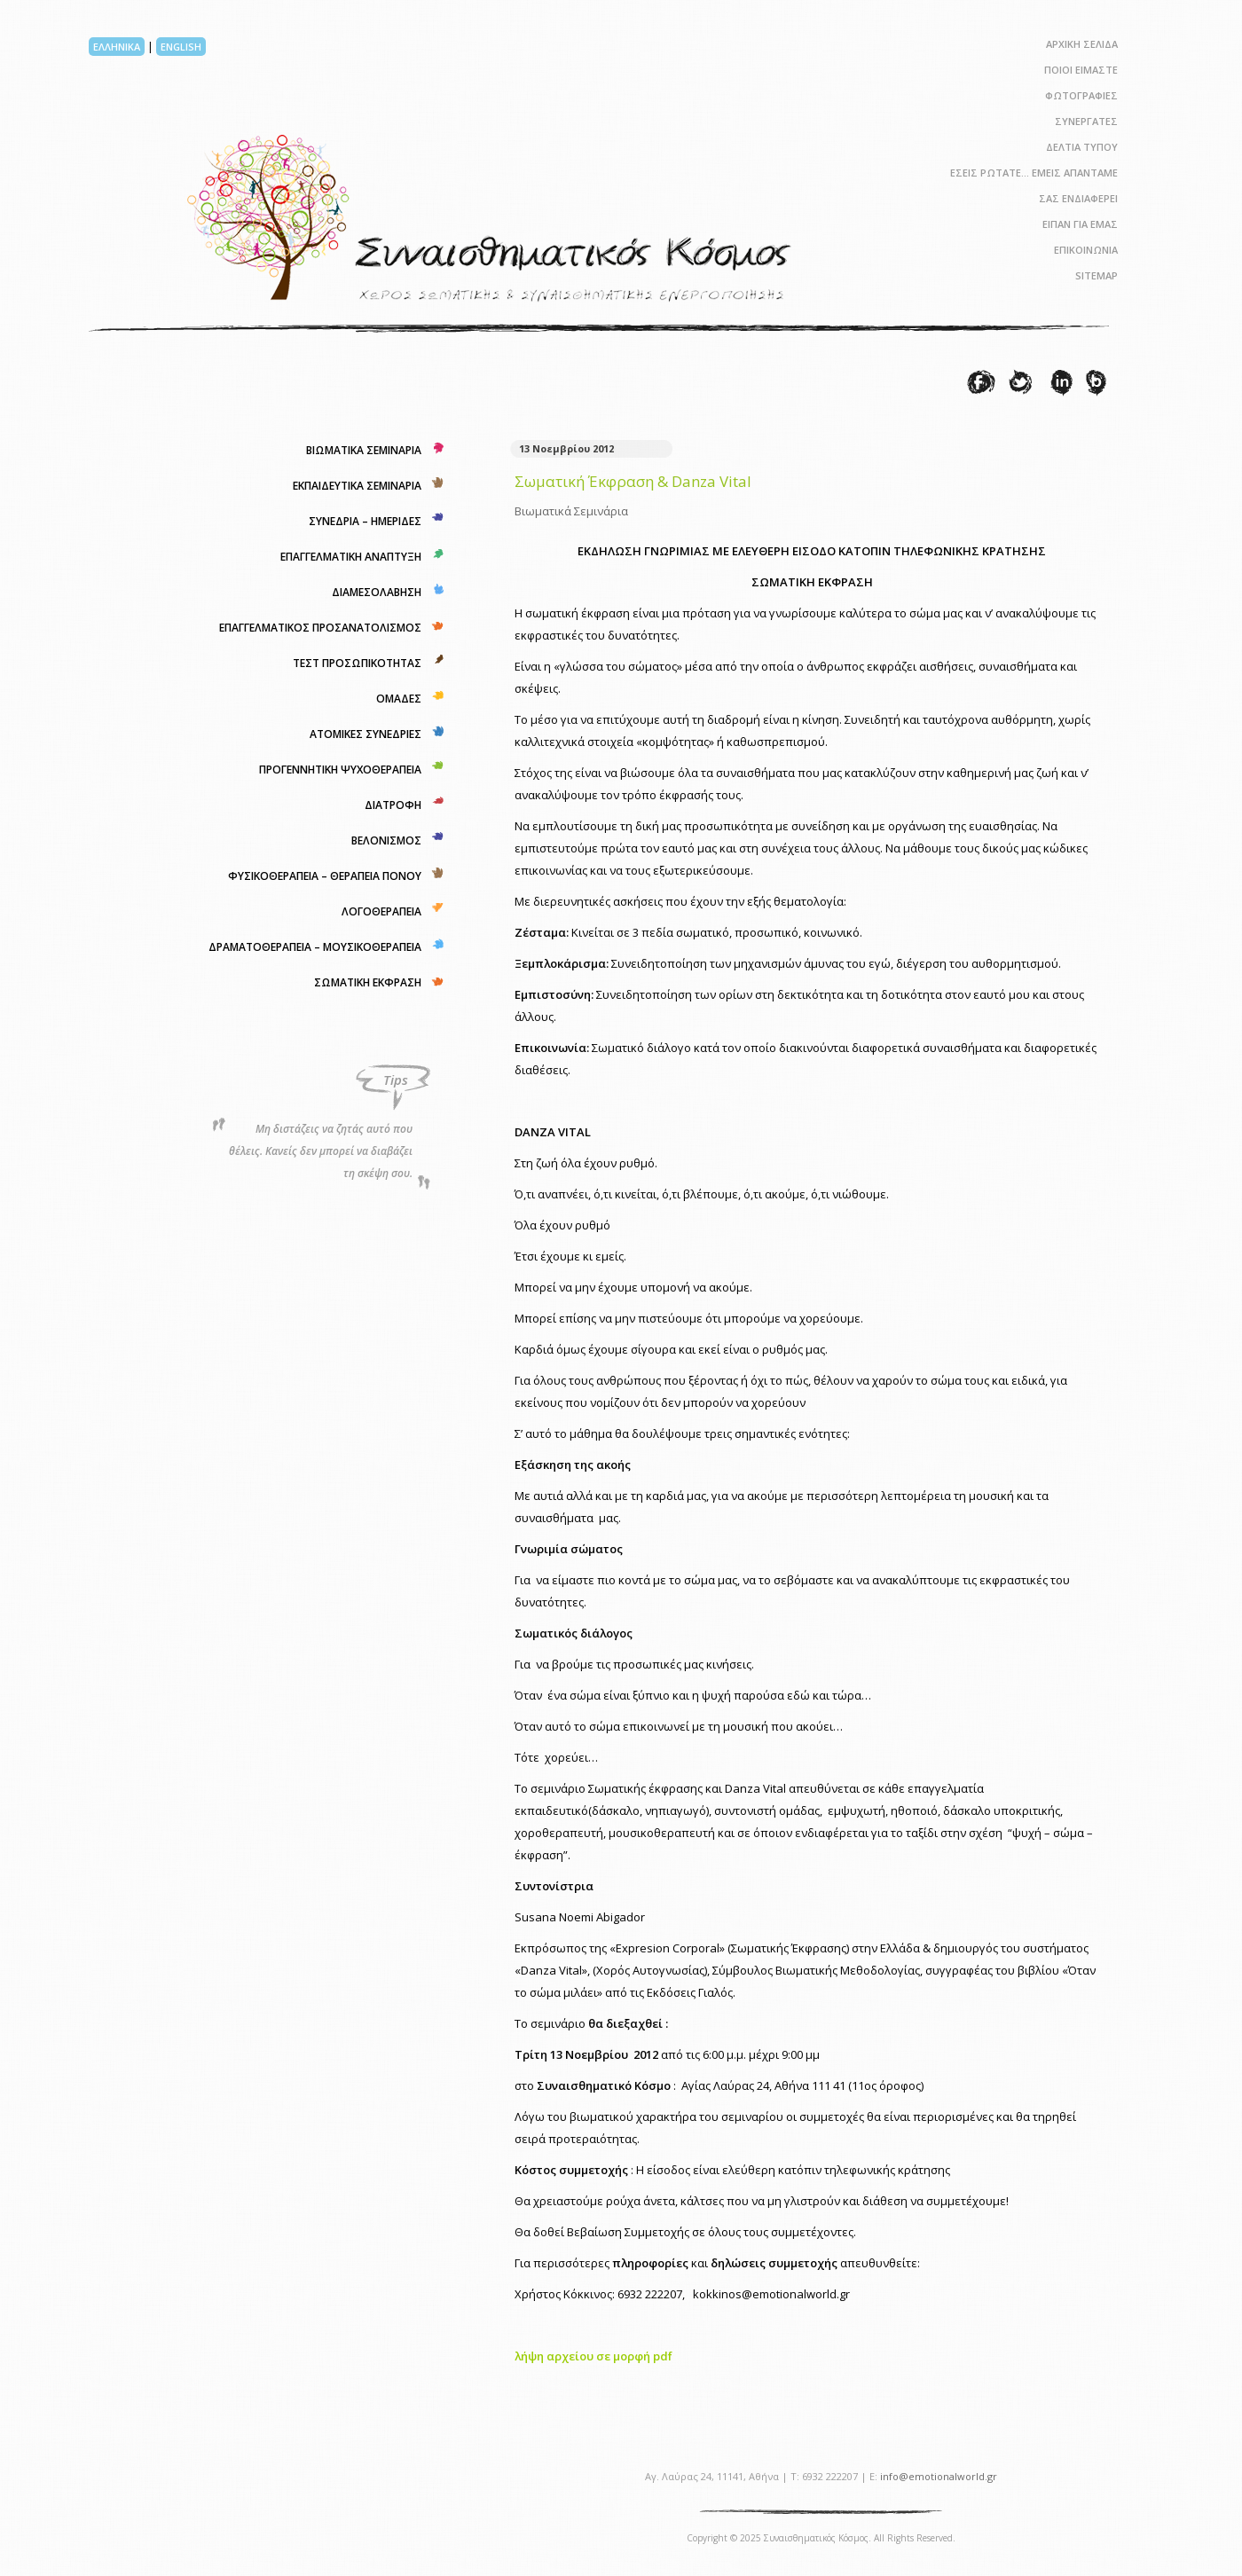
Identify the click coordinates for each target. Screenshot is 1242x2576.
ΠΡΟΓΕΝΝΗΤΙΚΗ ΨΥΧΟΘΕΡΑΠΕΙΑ (340, 769)
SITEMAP (1096, 275)
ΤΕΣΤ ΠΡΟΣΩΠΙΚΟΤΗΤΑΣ (357, 663)
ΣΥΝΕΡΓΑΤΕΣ (1086, 121)
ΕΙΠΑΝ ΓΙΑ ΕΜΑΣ (1080, 224)
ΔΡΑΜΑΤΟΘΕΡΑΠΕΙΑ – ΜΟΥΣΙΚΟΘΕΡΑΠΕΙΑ (314, 946)
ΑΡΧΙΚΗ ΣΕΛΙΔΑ (1082, 44)
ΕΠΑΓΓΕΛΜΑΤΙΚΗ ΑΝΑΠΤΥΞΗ (350, 556)
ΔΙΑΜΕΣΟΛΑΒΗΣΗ (376, 592)
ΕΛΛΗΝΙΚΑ (116, 46)
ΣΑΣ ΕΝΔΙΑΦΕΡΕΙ (1078, 198)
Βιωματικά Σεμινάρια (571, 511)
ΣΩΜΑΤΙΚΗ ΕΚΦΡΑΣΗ (367, 982)
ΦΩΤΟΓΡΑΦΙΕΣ (1081, 95)
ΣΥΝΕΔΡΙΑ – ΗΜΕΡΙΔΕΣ (365, 521)
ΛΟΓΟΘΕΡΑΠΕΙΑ (381, 911)
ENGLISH (181, 46)
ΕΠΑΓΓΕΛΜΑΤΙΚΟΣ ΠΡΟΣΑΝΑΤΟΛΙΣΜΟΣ (320, 627)
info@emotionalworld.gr (938, 2476)
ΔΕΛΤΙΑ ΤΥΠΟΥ (1082, 146)
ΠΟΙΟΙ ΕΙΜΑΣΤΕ (1081, 69)
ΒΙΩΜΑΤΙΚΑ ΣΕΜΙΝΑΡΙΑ (363, 450)
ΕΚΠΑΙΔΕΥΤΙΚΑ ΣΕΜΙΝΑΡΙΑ (357, 485)
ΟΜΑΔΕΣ (398, 698)
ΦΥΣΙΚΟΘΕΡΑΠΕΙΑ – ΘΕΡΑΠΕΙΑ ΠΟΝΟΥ (324, 876)
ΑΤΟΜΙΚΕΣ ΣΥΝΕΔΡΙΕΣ (365, 734)
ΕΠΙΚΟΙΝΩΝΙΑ (1086, 249)
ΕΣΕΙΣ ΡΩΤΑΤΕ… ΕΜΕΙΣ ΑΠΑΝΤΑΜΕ (1034, 172)
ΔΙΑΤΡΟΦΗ (393, 805)
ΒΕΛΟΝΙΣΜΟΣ (386, 840)
